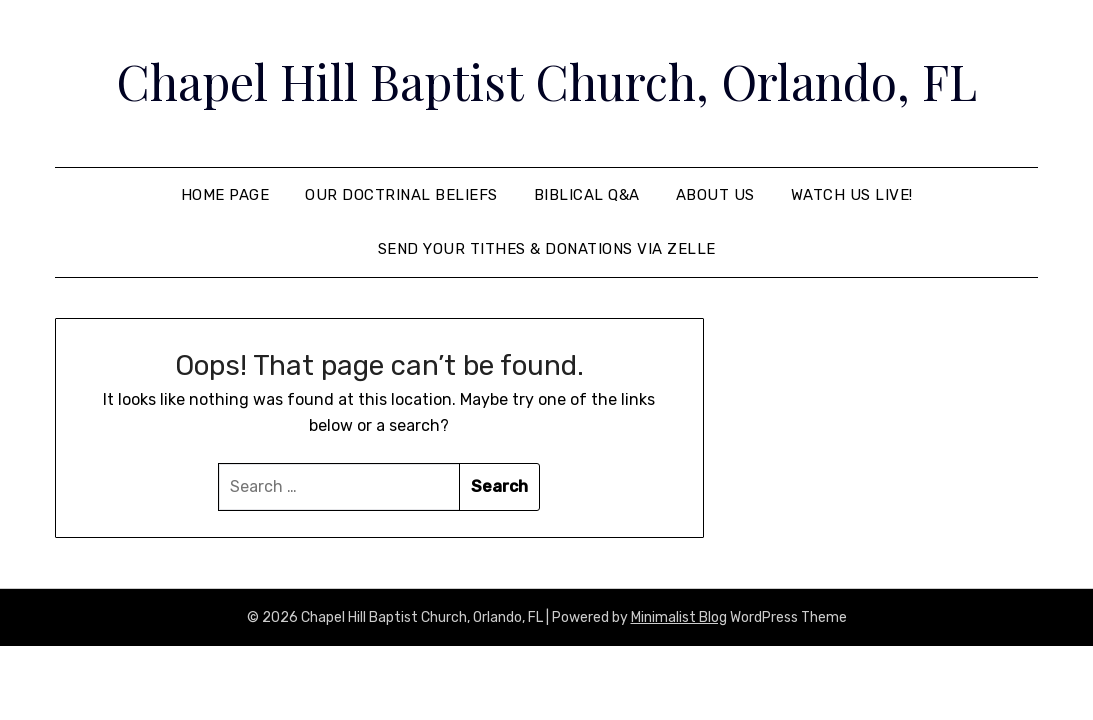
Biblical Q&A (587, 195)
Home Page (225, 195)
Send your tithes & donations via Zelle (547, 249)
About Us (715, 195)
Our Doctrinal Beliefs (401, 195)
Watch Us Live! (852, 195)
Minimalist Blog (679, 617)
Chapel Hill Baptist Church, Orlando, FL (546, 81)
